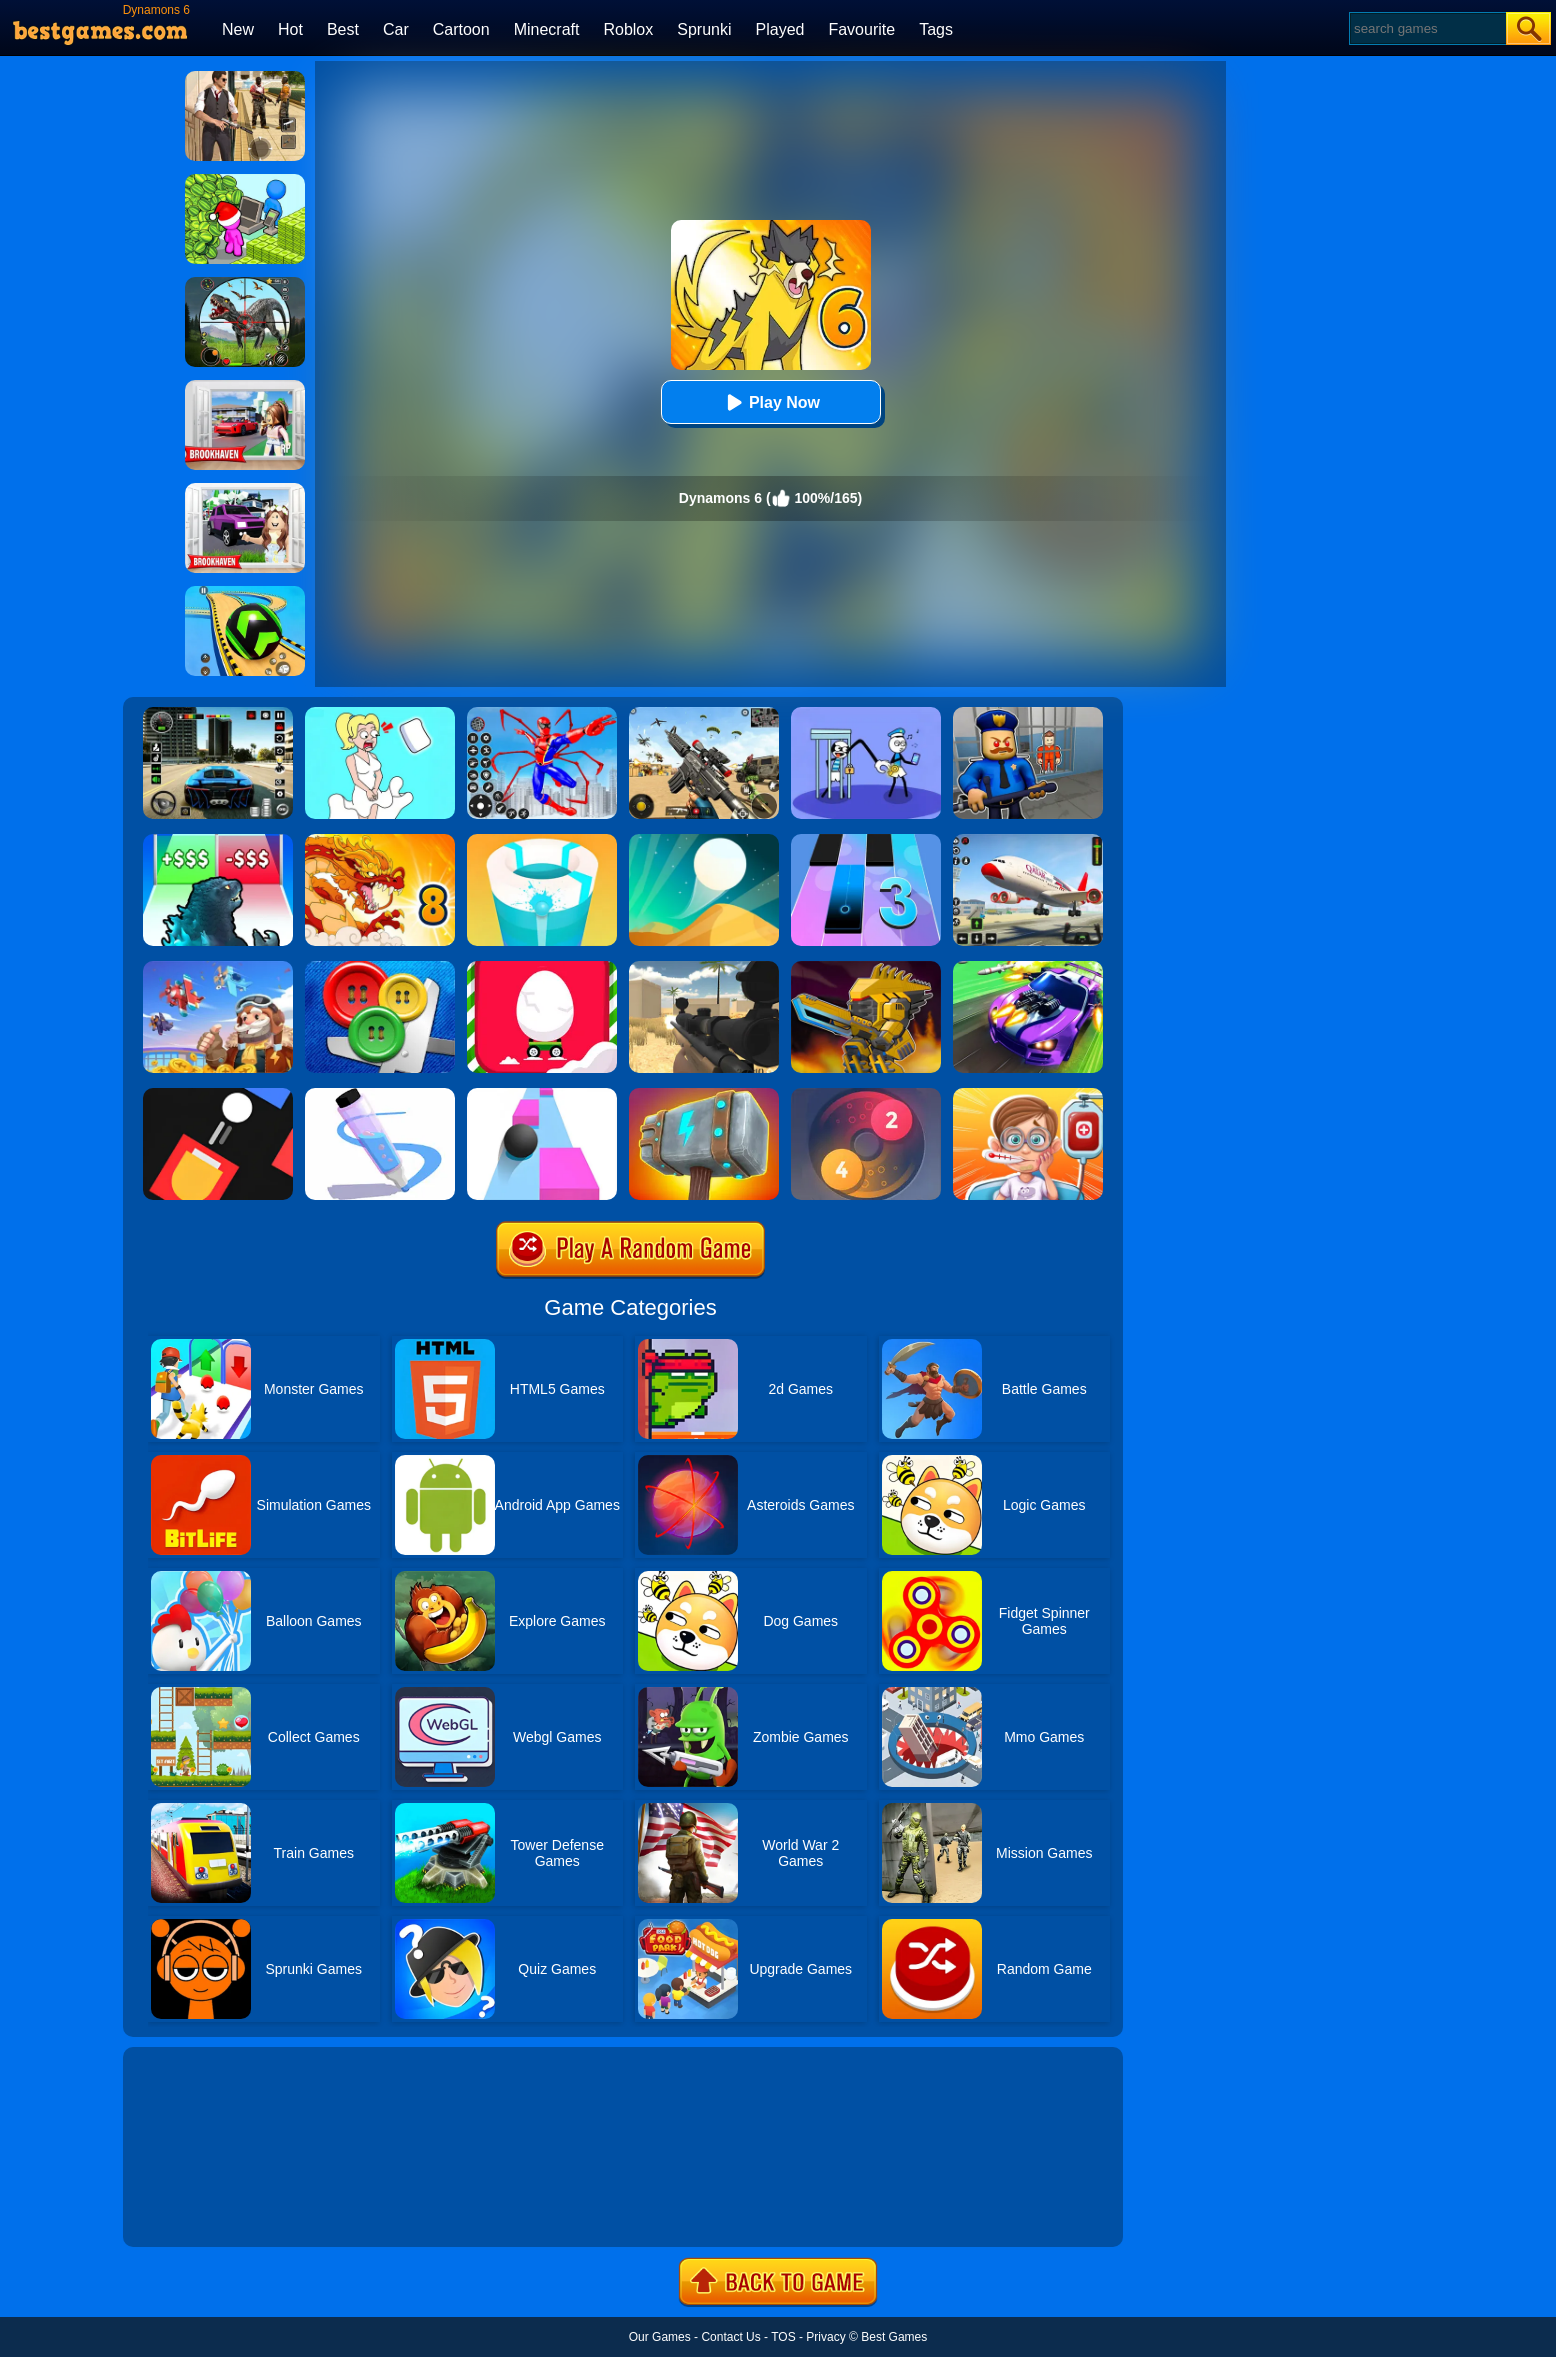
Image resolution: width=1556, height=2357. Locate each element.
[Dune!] (704, 841)
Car (396, 29)
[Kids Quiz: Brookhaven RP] (245, 490)
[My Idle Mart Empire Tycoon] (245, 181)
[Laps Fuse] (866, 1095)
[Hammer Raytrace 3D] (704, 1095)
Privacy (825, 2337)
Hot (290, 29)
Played (780, 29)
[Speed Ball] (542, 1095)
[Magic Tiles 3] (866, 841)
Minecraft (547, 29)
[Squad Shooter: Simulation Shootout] (704, 714)
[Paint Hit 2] (542, 841)
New (238, 29)
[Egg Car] (542, 968)
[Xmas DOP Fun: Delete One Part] (380, 714)
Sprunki (704, 29)
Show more (190, 2209)
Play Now (770, 402)
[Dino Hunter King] (245, 284)
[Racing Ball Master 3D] (245, 593)
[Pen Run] (380, 1095)
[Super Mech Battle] (866, 968)
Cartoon (461, 29)
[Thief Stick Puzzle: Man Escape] (866, 714)
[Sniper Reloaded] (704, 968)
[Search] (1426, 28)
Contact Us (730, 2337)
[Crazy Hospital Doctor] (1028, 1095)
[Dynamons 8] (380, 841)
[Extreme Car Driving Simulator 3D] (218, 714)
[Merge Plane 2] (218, 968)
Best (343, 29)
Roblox (628, 29)
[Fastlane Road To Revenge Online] (1028, 968)
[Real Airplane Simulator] (1028, 841)
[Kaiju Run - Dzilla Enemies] (218, 841)
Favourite (861, 29)
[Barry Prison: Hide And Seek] (1028, 714)
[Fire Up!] (218, 1095)
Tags (936, 29)
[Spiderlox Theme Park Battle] (542, 714)
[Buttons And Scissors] (380, 968)
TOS (783, 2337)
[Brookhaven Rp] (245, 387)
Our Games (660, 2337)
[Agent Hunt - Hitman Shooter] (245, 78)
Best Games (894, 2337)
